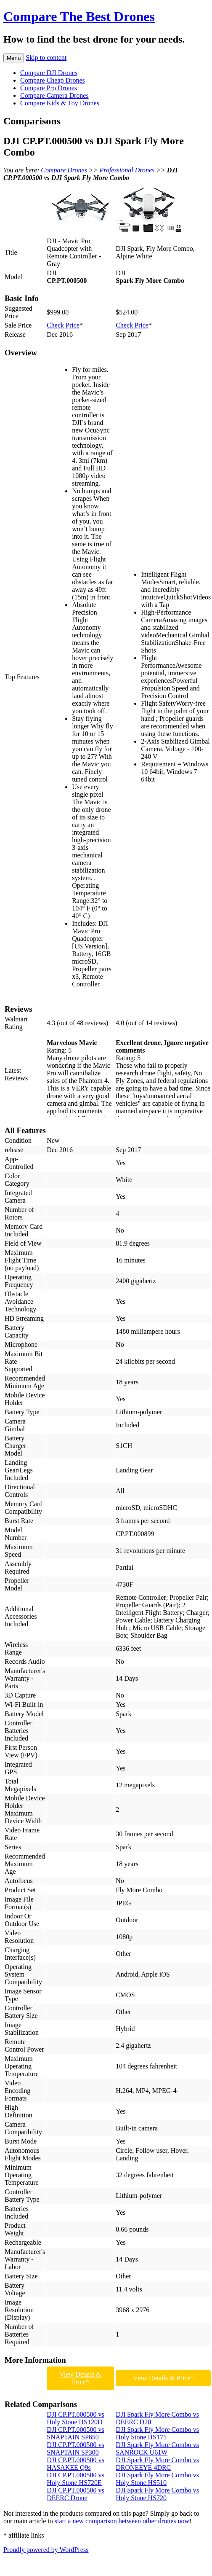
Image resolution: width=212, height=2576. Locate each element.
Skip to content (46, 57)
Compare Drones (64, 170)
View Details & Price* (80, 2378)
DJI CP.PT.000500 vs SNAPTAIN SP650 (75, 2433)
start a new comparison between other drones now (122, 2521)
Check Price (63, 325)
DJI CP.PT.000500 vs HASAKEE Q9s (75, 2463)
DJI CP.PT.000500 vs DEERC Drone (75, 2494)
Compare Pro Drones (48, 87)
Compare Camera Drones (54, 95)
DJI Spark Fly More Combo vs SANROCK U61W (157, 2448)
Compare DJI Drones (48, 72)
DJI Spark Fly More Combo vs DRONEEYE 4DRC (157, 2463)
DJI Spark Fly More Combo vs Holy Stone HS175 (157, 2433)
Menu (14, 58)
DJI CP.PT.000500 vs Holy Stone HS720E (75, 2478)
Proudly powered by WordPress (45, 2549)
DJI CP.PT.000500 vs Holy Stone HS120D (75, 2418)
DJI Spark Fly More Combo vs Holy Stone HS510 (157, 2478)
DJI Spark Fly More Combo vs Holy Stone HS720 (157, 2494)
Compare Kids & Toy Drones (59, 103)
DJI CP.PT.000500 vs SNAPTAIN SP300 (75, 2448)
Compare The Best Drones (79, 16)
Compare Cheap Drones (52, 80)
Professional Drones (126, 170)
